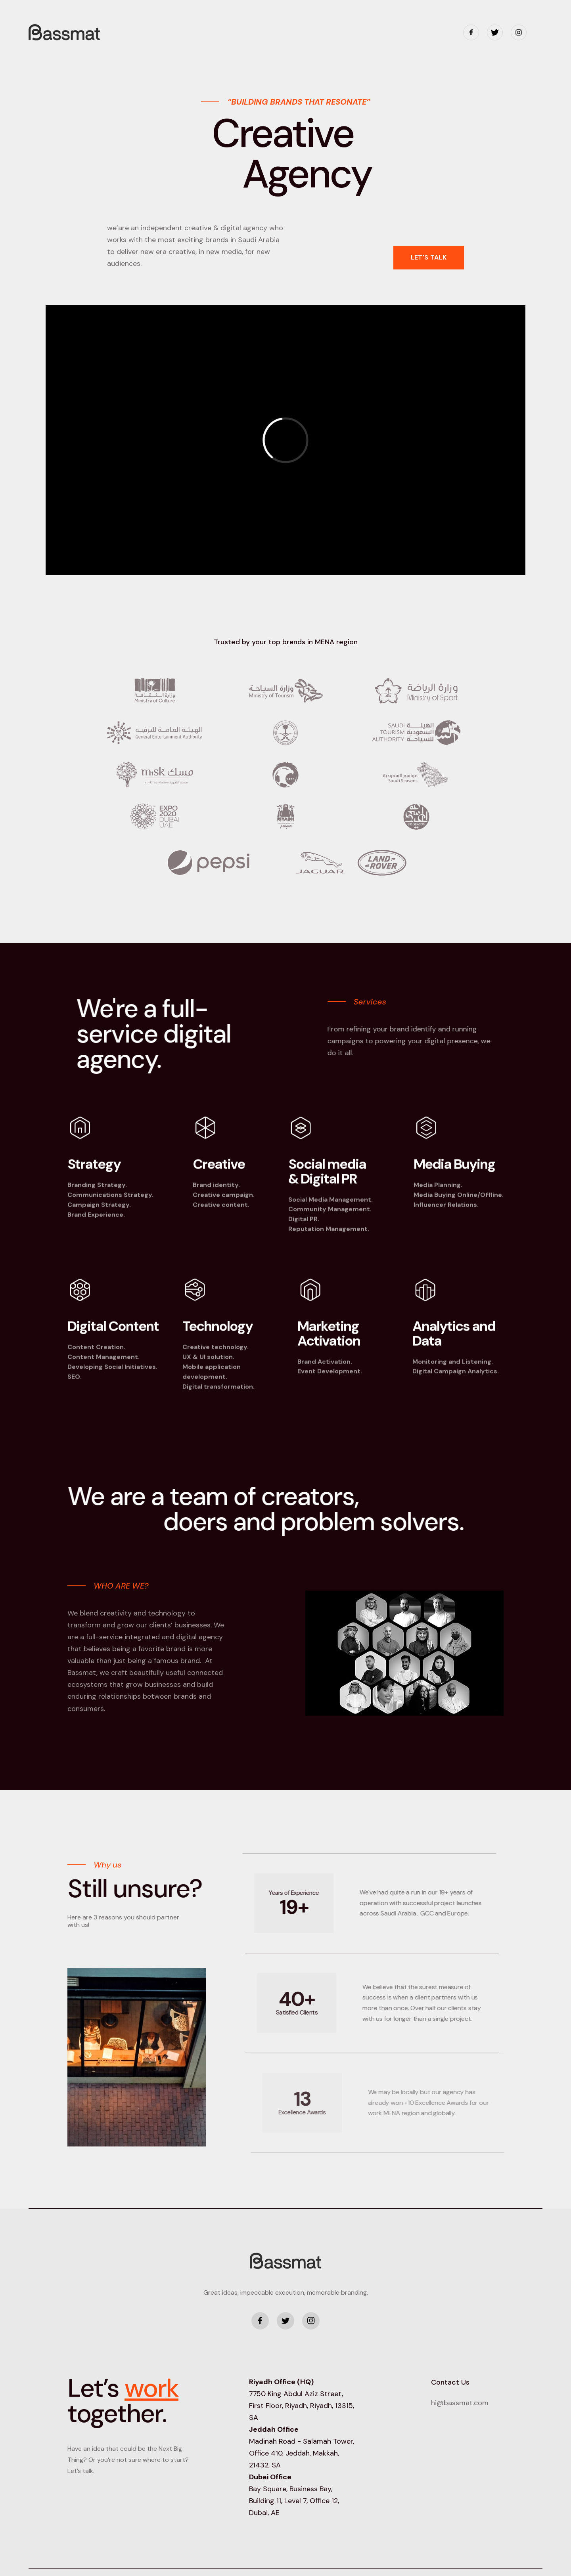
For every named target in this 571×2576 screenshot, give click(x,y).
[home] (64, 32)
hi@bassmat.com (460, 2403)
